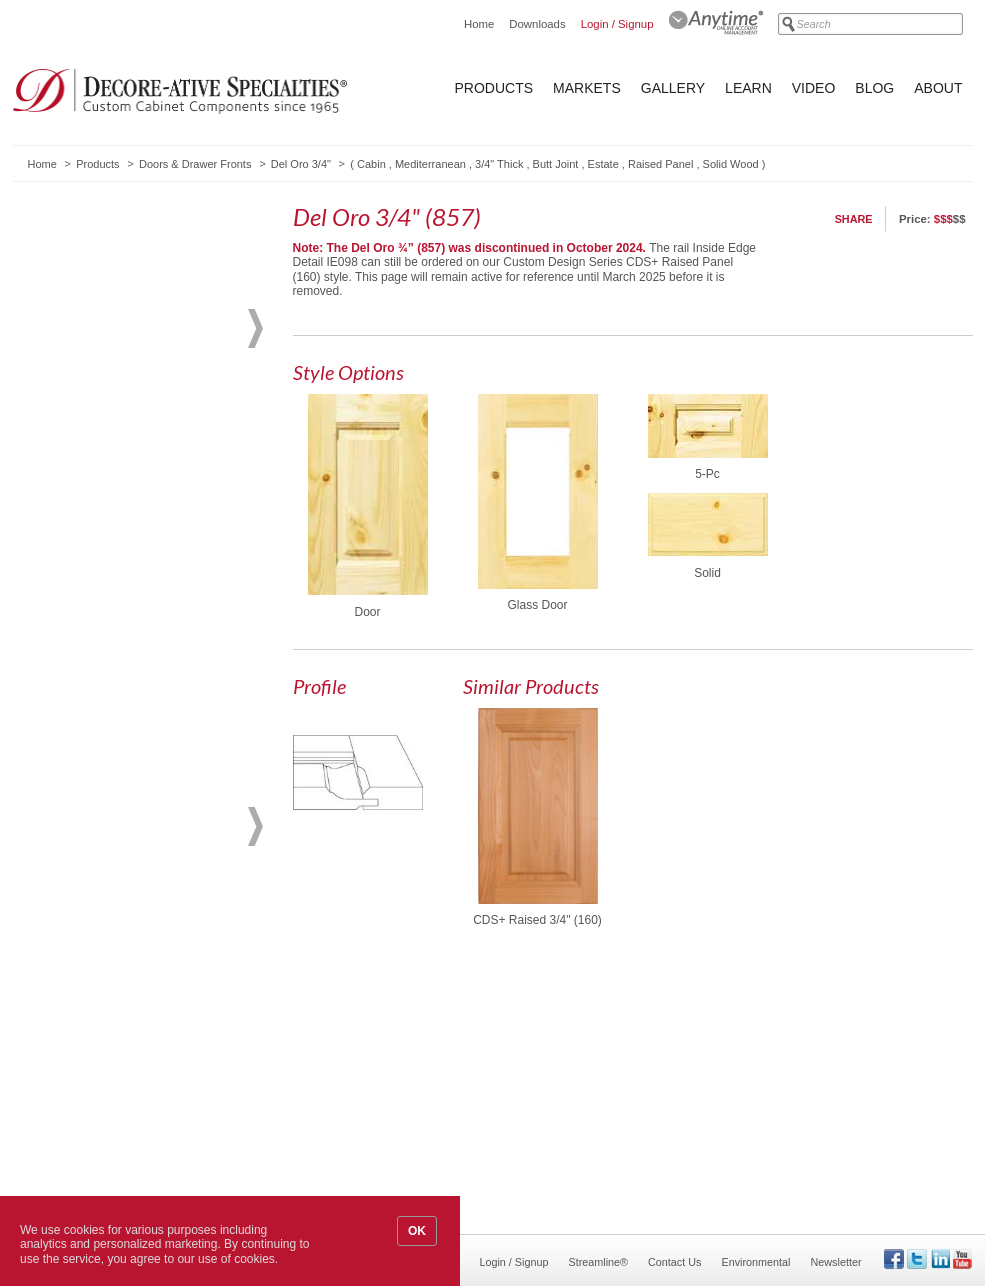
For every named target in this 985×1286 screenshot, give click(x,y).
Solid (707, 573)
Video (814, 88)
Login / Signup (617, 24)
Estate (603, 164)
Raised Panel (660, 164)
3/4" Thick (499, 164)
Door (367, 612)
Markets (587, 88)
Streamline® (599, 1262)
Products (494, 88)
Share (854, 219)
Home (479, 24)
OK (417, 1231)
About (938, 88)
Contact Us (674, 1262)
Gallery (673, 88)
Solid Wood (731, 164)
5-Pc (707, 474)
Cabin (371, 164)
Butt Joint (556, 164)
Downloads (537, 24)
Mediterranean (430, 164)
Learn (748, 88)
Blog (874, 88)
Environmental (755, 1262)
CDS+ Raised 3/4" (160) (537, 920)
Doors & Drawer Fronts (195, 164)
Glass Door (537, 605)
